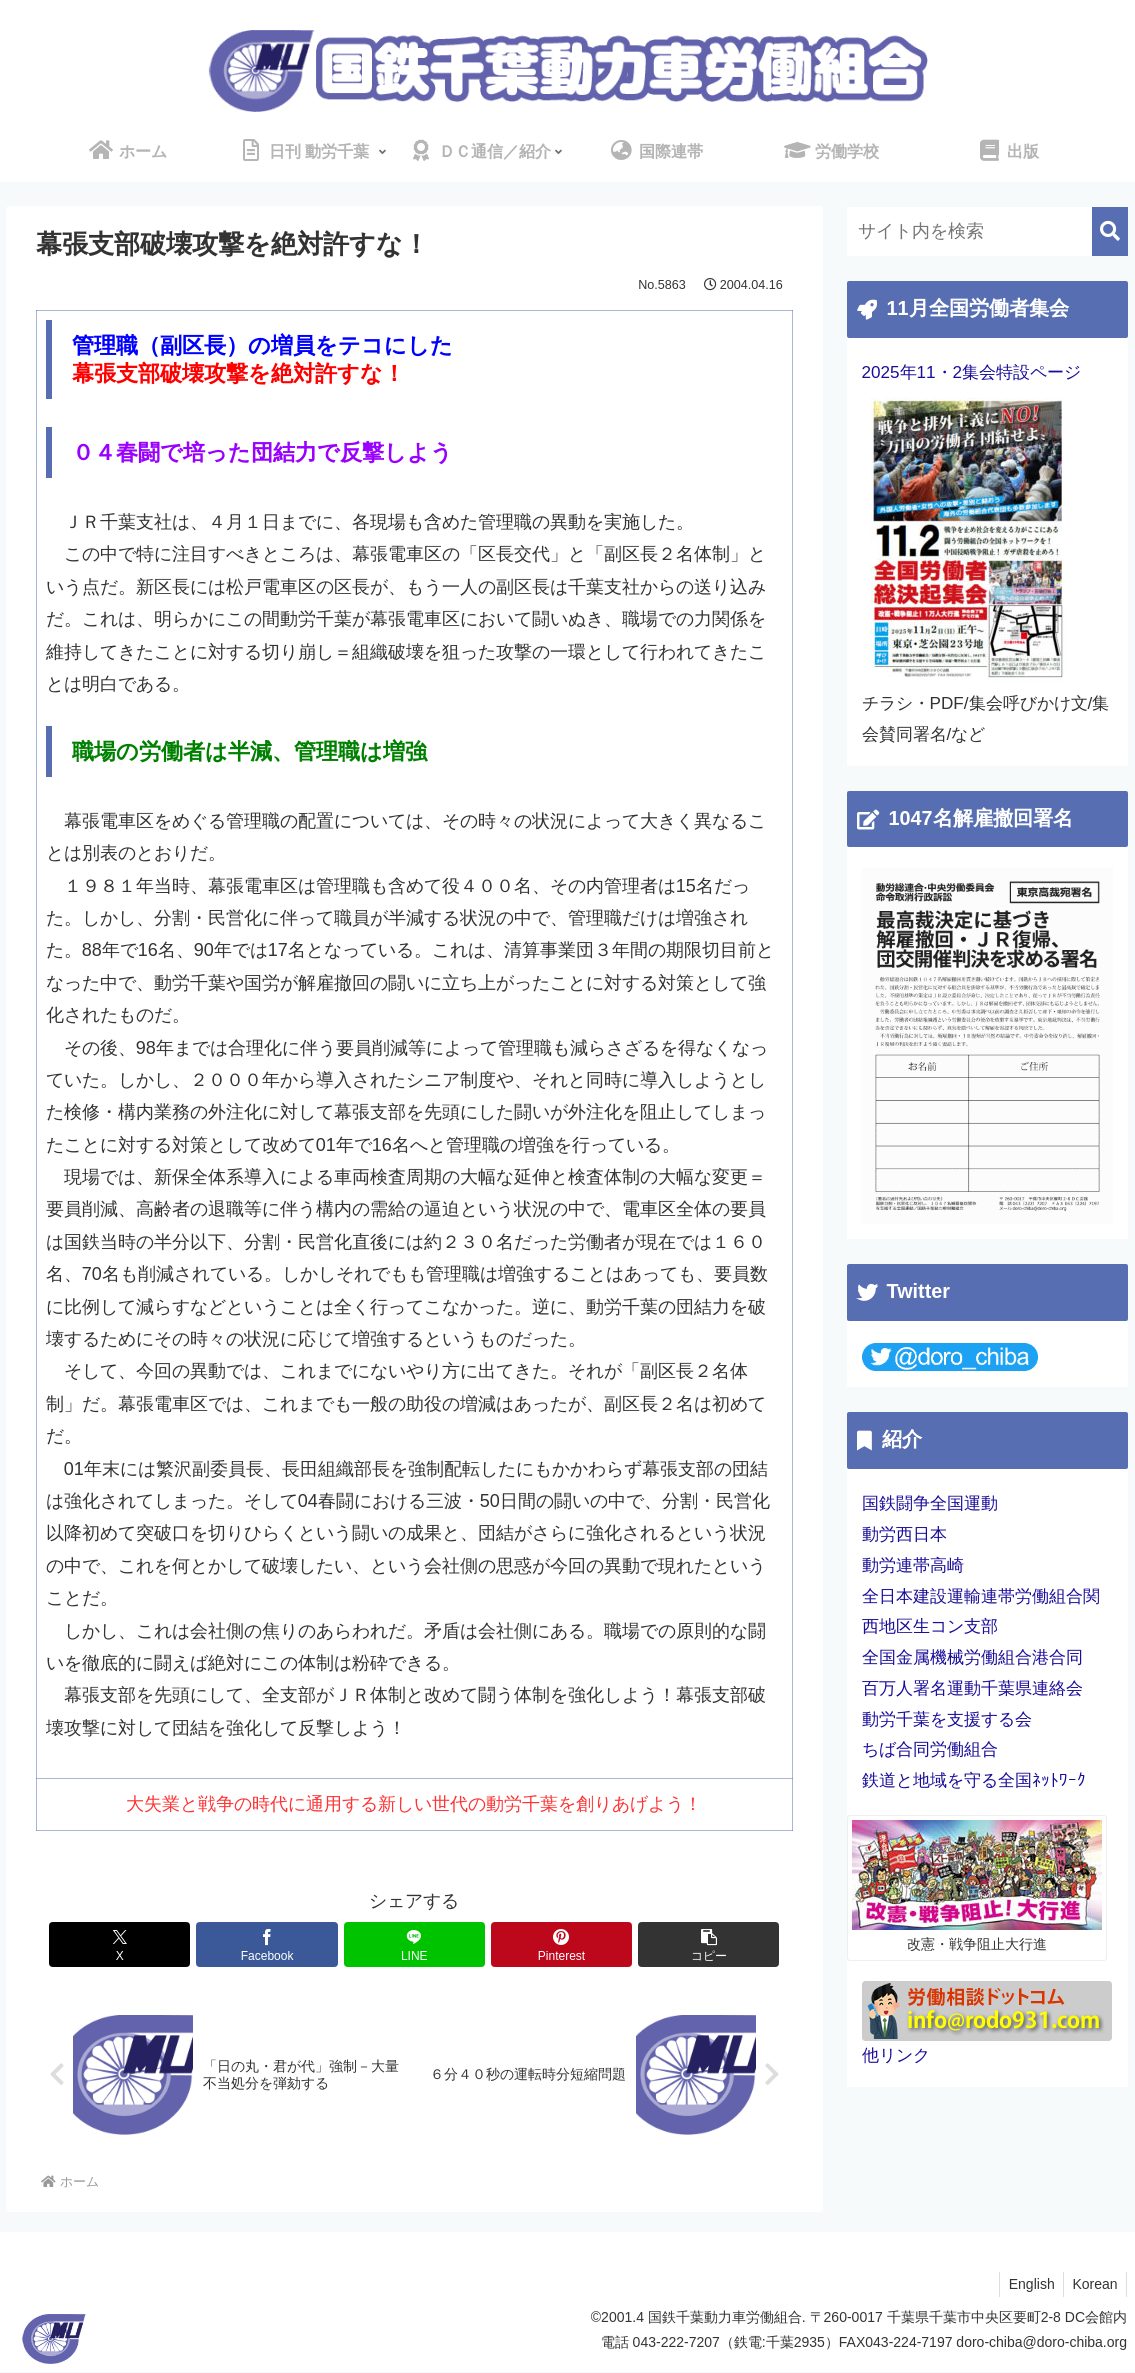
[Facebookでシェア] (287, 1944)
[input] (988, 231)
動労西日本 (904, 1534)
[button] (668, 1944)
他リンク (896, 2055)
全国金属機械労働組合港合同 (972, 1657)
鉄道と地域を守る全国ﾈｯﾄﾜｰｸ (974, 1780)
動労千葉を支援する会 (947, 1719)
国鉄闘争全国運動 (930, 1503)
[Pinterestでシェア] (541, 1944)
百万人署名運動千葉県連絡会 (972, 1688)
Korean (1093, 2285)
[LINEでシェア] (414, 1944)
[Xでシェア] (159, 1944)
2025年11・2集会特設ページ (972, 372)
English (1027, 2285)
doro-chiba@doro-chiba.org (1041, 2343)
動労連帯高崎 (913, 1565)
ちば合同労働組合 (930, 1749)
